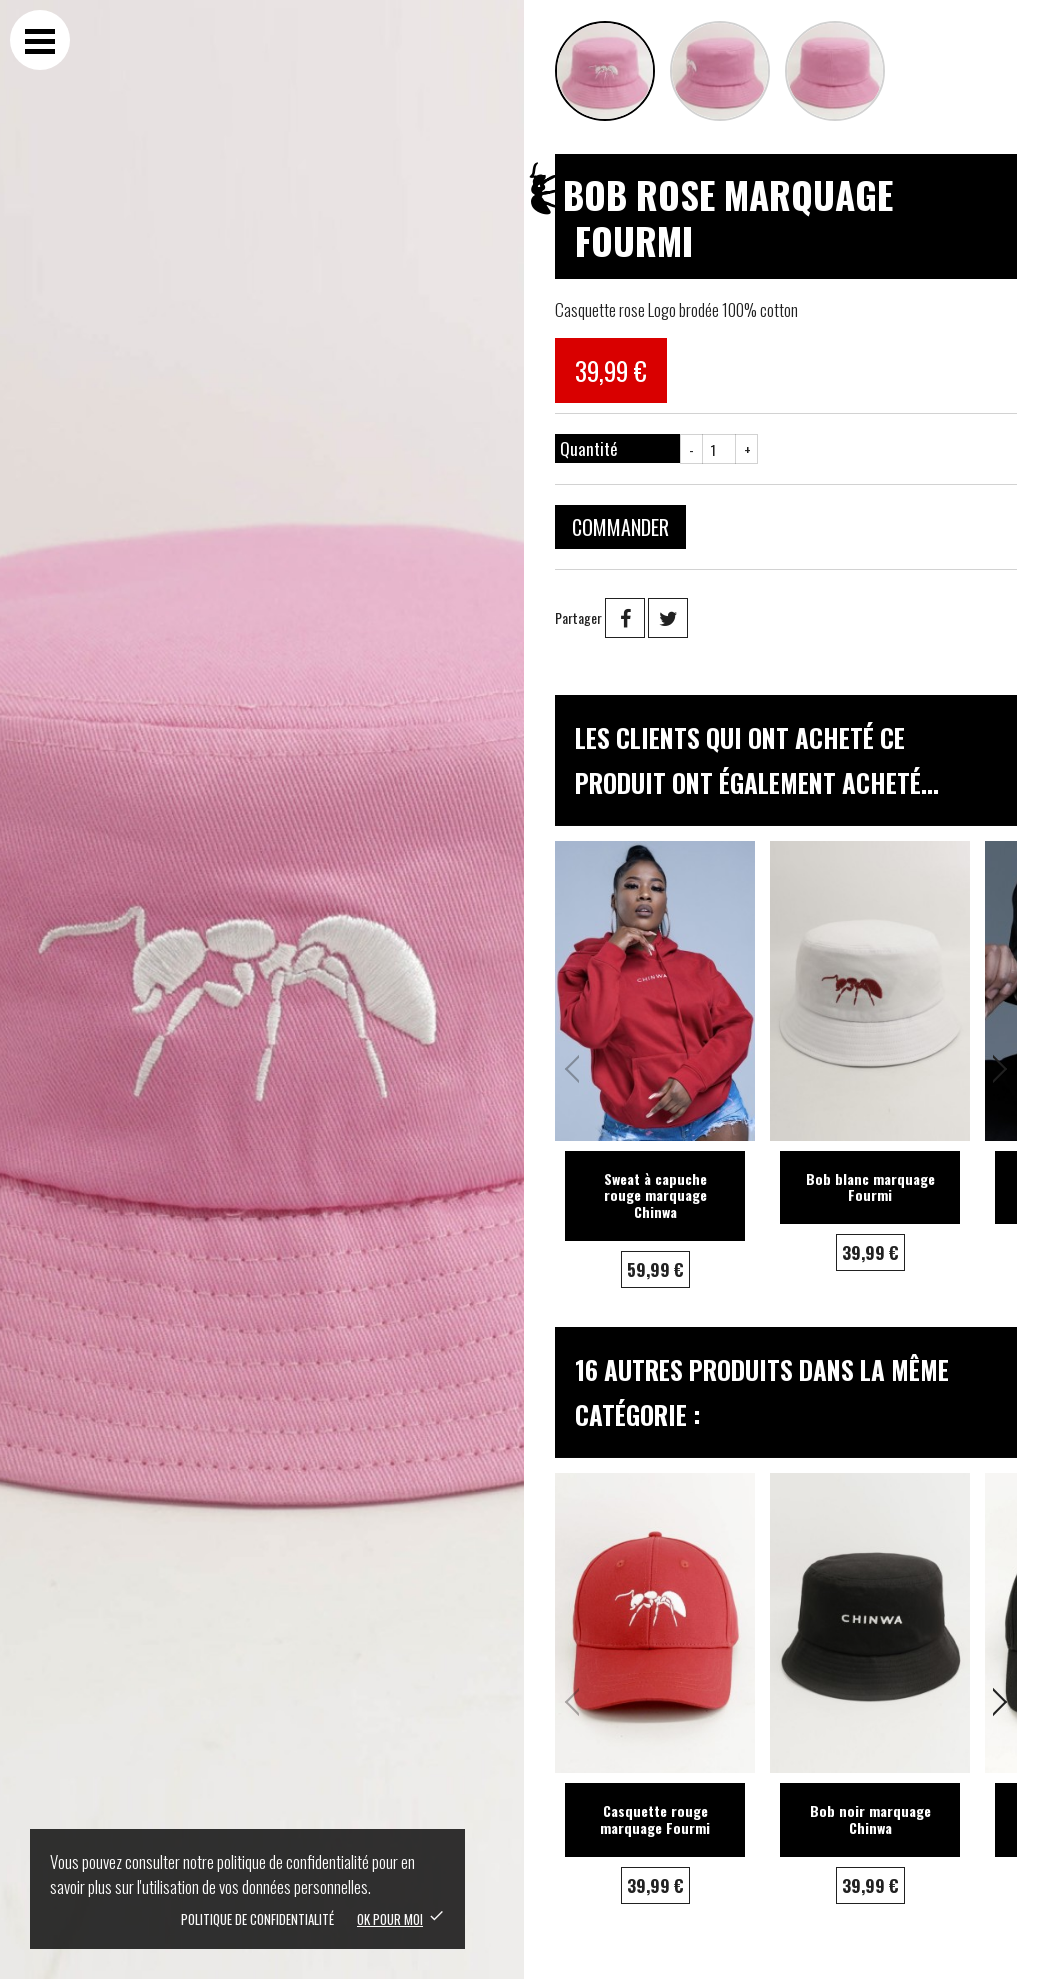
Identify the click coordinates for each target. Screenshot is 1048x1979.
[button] (993, 1069)
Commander (620, 527)
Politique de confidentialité (257, 1919)
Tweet (668, 618)
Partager (625, 618)
